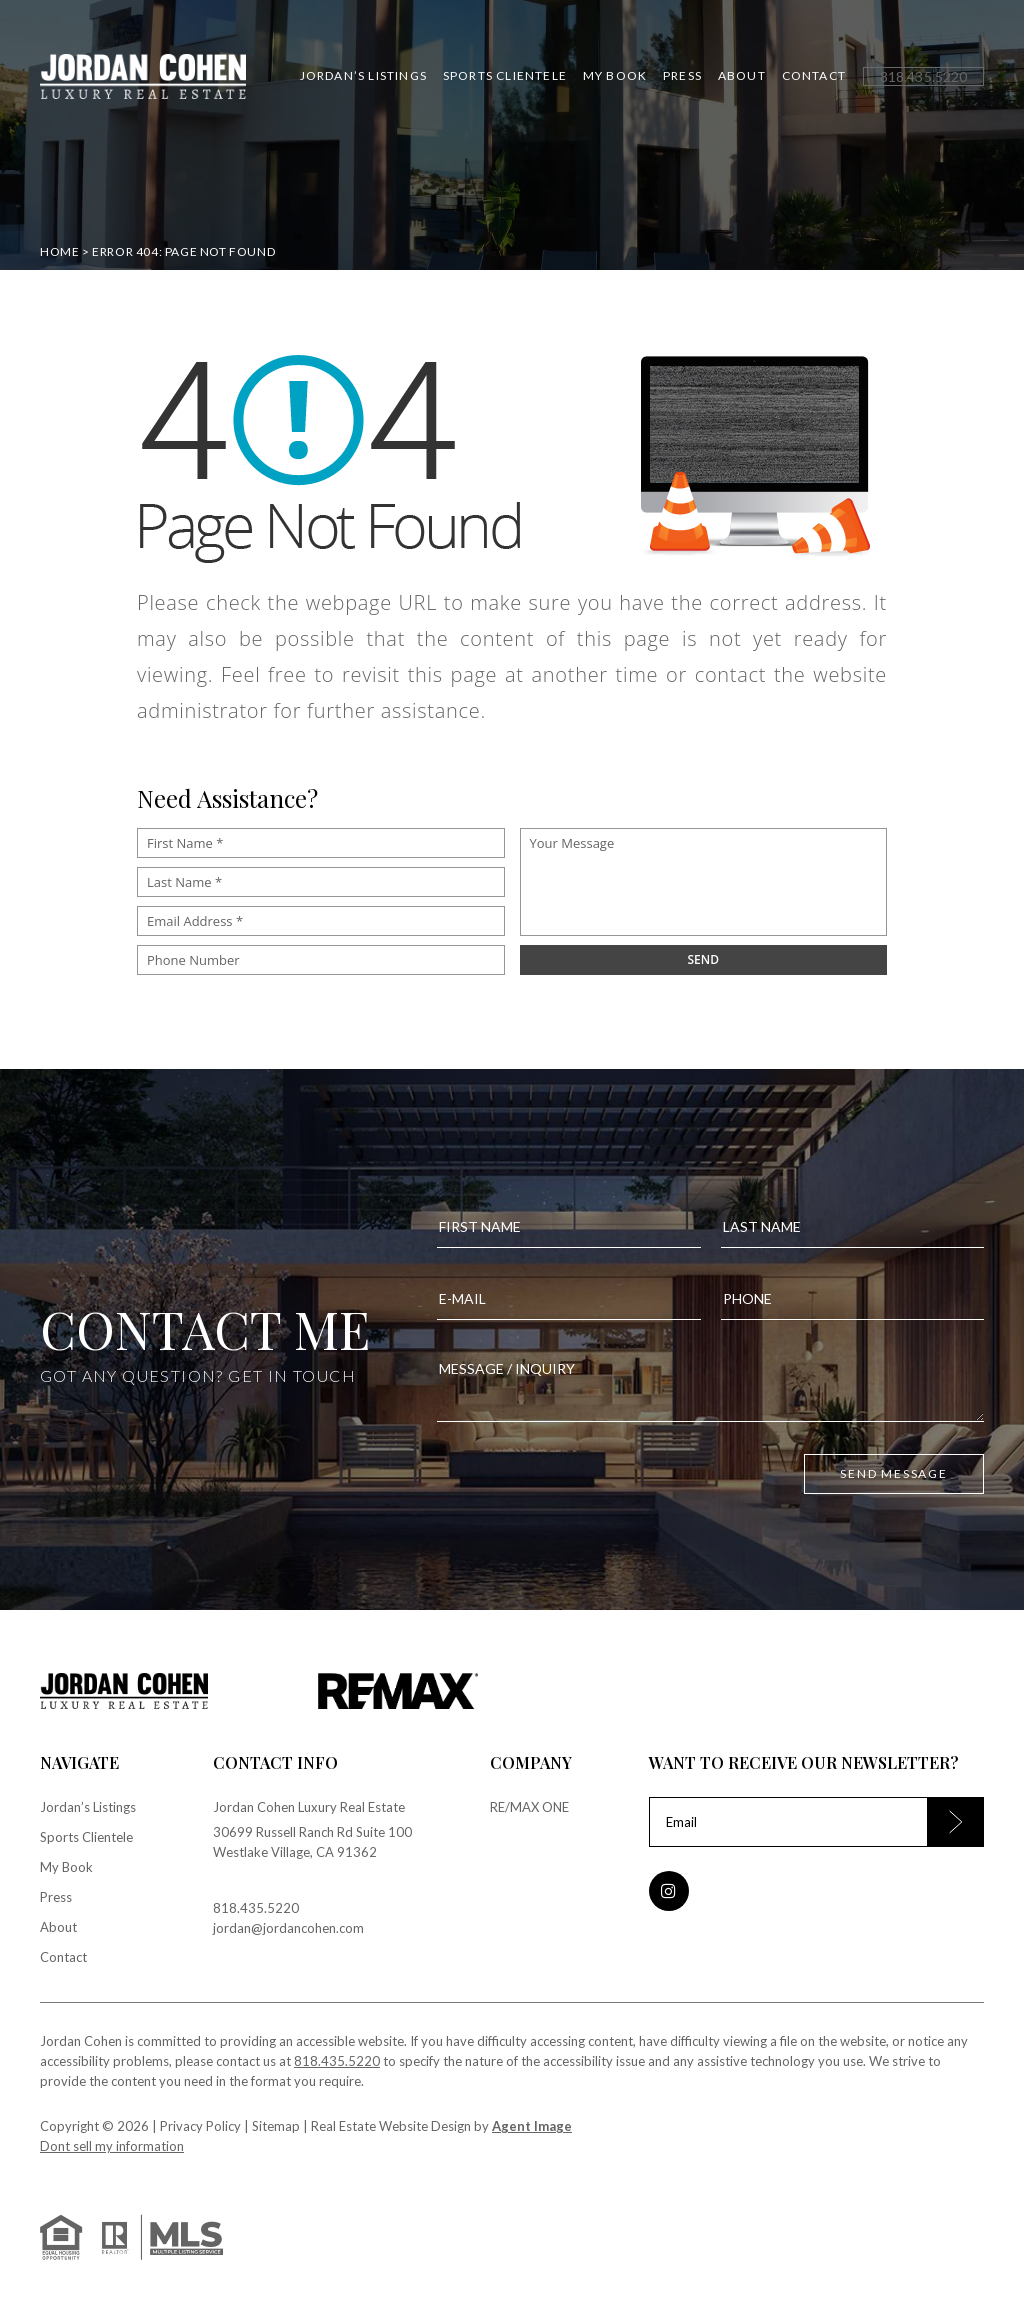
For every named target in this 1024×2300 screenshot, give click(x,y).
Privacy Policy (200, 2126)
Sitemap (276, 2126)
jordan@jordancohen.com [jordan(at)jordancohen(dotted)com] (288, 1928)
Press (682, 76)
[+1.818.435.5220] (923, 76)
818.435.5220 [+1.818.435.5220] (256, 1908)
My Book (615, 76)
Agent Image (532, 2126)
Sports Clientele (505, 76)
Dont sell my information (112, 2146)
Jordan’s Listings (363, 76)
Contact (814, 76)
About (742, 76)
